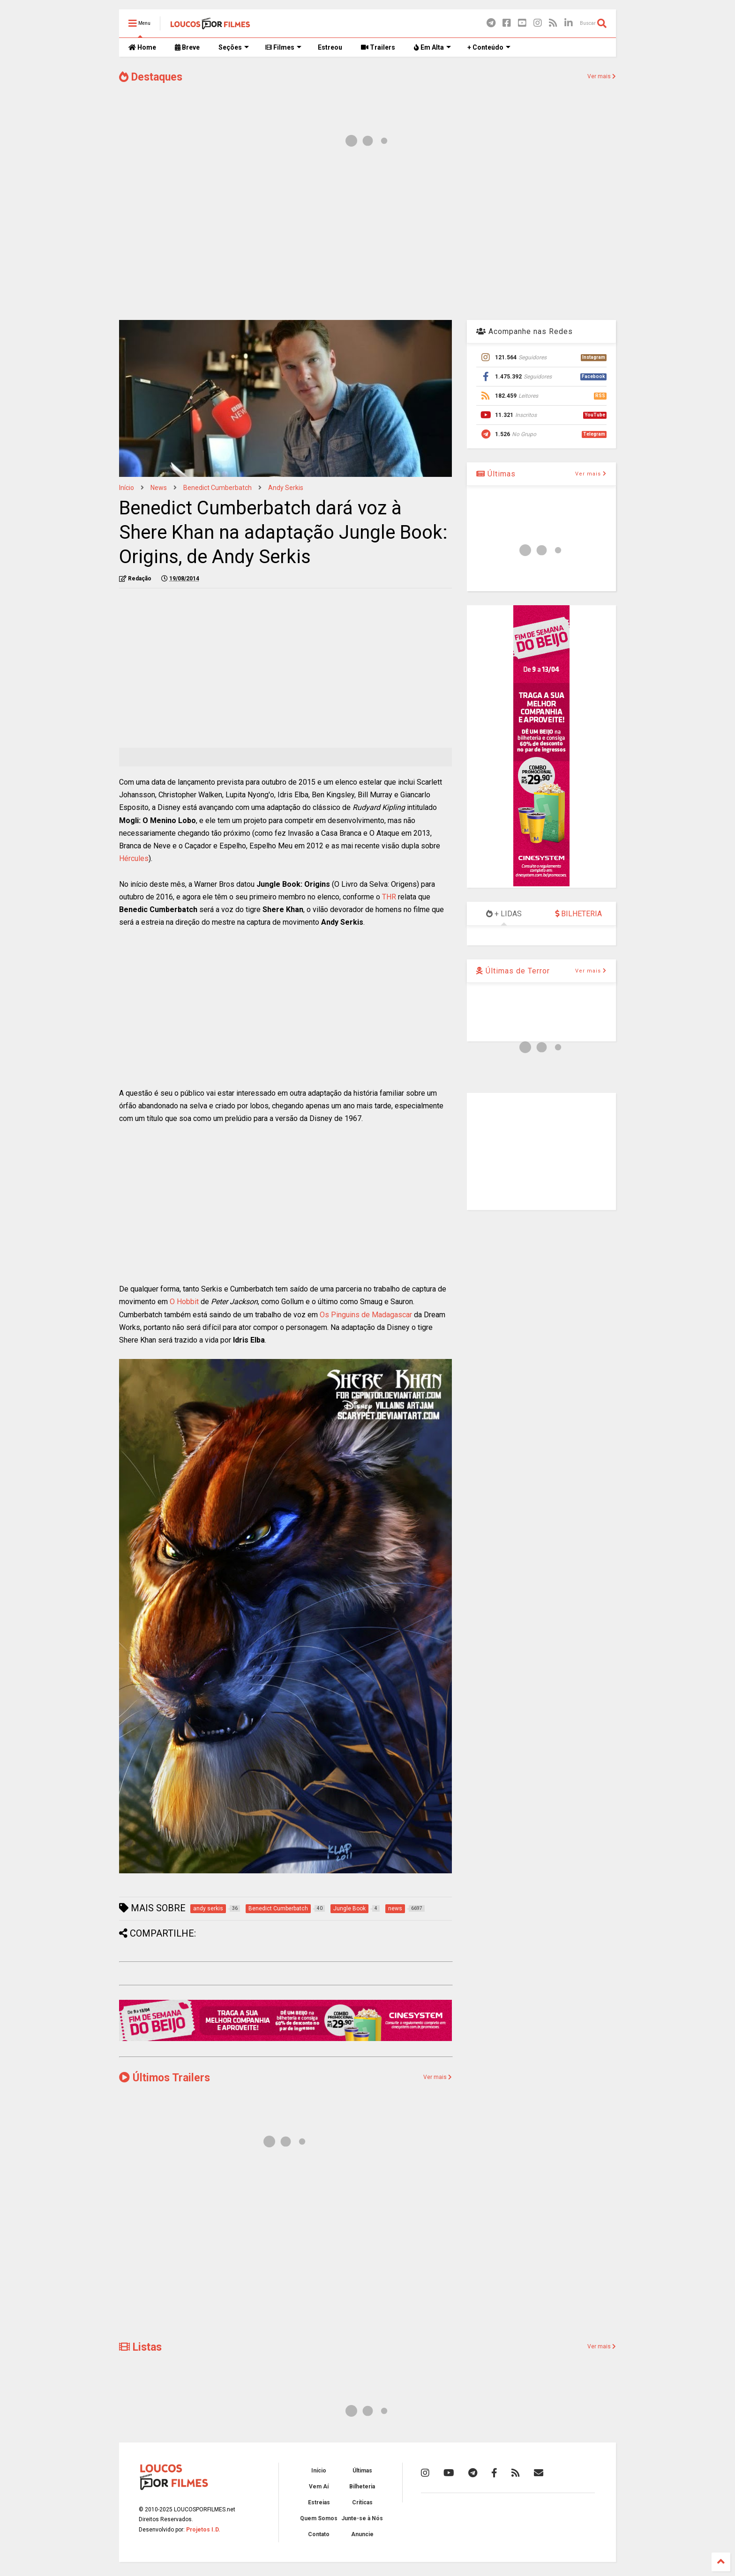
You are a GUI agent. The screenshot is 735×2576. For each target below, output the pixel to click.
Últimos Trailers (164, 2077)
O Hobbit (184, 1301)
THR (389, 896)
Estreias (319, 2502)
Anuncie (362, 2534)
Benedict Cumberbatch (217, 487)
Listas (140, 2347)
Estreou (330, 47)
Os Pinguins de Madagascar (366, 1314)
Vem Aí (319, 2486)
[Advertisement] (367, 238)
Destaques (150, 77)
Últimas (496, 473)
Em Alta (432, 47)
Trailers (378, 47)
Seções (233, 47)
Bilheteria (362, 2486)
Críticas (362, 2502)
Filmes (283, 47)
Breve (187, 47)
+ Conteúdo (488, 47)
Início (126, 487)
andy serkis (285, 487)
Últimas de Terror (513, 970)
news (158, 487)
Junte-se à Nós (362, 2518)
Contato (319, 2534)
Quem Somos (319, 2518)
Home (142, 47)
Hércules (134, 858)
